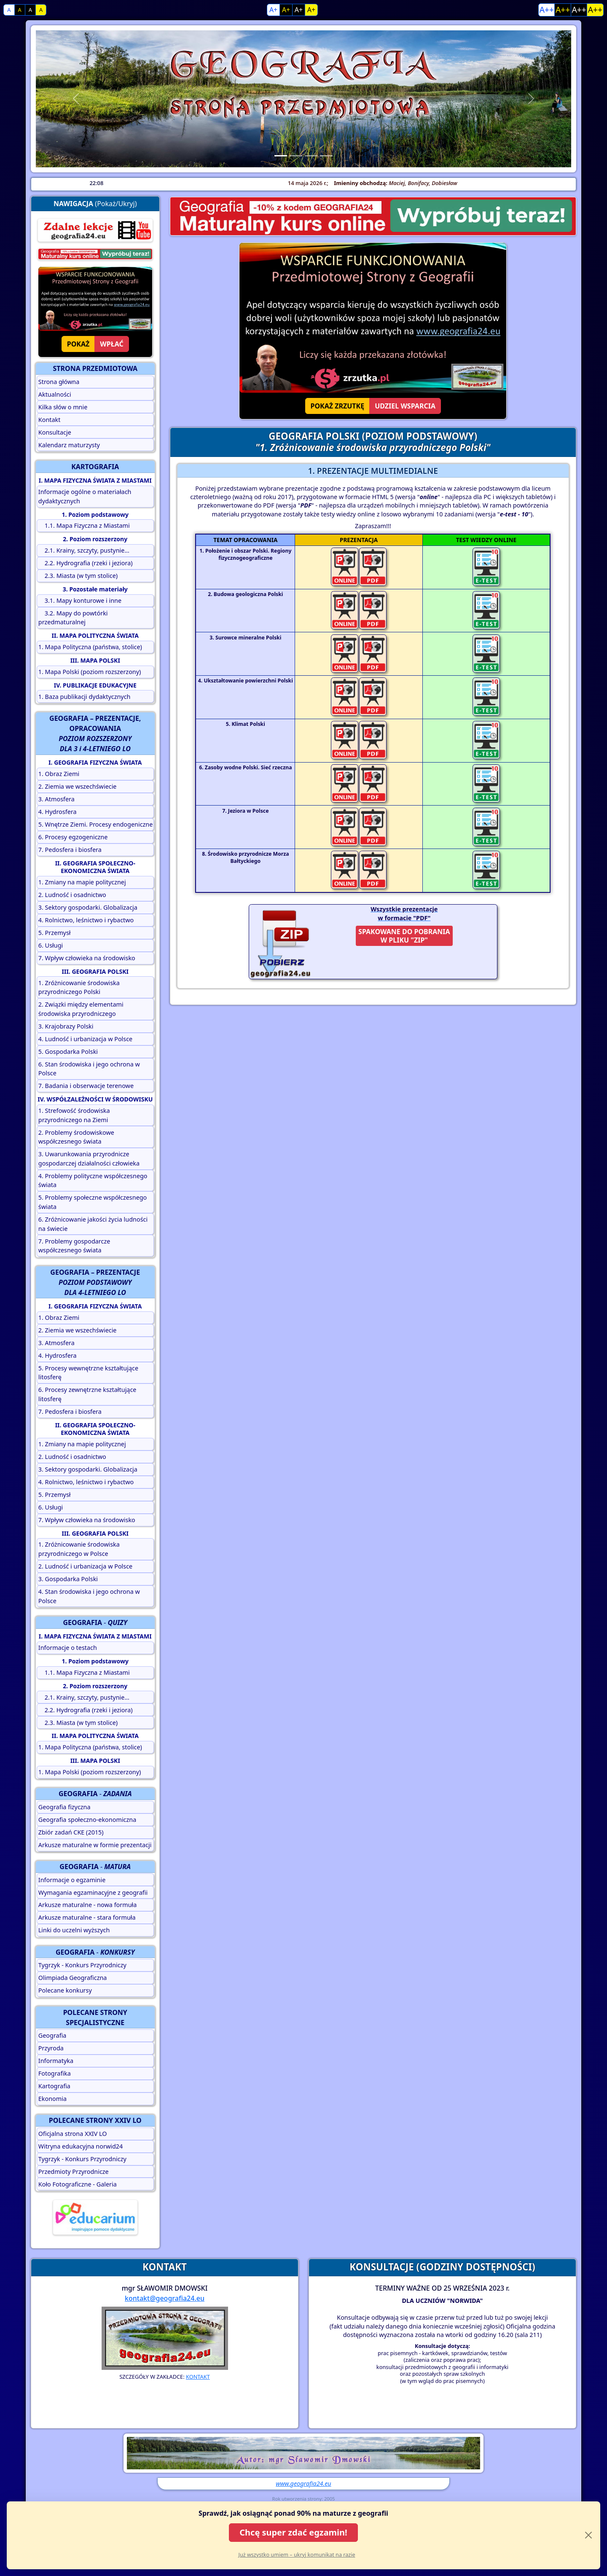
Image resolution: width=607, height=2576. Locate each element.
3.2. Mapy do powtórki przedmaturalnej (73, 617)
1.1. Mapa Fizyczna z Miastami (84, 525)
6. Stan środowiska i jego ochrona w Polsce (89, 1068)
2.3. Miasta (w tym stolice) (78, 576)
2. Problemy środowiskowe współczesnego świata (76, 1137)
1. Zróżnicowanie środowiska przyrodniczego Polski (79, 987)
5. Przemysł (54, 933)
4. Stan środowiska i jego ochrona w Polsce (89, 1596)
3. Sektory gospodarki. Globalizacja (87, 907)
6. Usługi (50, 945)
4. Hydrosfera (57, 812)
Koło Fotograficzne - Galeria (77, 2184)
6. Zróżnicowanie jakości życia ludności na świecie (93, 1224)
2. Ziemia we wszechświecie (77, 786)
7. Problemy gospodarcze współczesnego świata (74, 1245)
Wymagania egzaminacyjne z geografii (93, 1892)
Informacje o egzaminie (72, 1880)
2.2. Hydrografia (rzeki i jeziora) (85, 563)
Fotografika (54, 2073)
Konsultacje (54, 432)
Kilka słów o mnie (63, 407)
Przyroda (51, 2048)
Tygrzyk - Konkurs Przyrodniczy (82, 1965)
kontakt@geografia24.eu (164, 2298)
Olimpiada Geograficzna (72, 1978)
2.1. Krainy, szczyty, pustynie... (83, 550)
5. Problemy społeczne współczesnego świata (92, 1202)
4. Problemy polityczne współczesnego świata (93, 1180)
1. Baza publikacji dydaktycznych (84, 697)
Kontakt (49, 420)
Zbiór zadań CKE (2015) (71, 1832)
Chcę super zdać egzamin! (293, 2532)
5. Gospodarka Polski (68, 1052)
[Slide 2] (296, 156)
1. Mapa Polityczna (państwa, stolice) (90, 647)
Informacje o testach (67, 1648)
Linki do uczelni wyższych (74, 1930)
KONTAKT (198, 2376)
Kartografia (54, 2086)
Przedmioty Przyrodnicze (73, 2172)
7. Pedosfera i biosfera (70, 850)
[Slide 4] (326, 156)
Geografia (52, 2035)
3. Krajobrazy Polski (66, 1026)
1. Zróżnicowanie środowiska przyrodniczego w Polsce (79, 1549)
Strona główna (58, 382)
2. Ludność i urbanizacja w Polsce (85, 1566)
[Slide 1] (280, 156)
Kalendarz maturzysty (69, 445)
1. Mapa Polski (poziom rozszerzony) (89, 672)
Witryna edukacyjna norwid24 (80, 2146)
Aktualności (54, 394)
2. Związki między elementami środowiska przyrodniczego (81, 1009)
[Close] (588, 2535)
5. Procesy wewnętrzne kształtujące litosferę (88, 1372)
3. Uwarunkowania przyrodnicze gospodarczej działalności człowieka (89, 1158)
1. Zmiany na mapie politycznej (82, 882)
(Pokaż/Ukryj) (95, 203)
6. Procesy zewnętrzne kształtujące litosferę (87, 1394)
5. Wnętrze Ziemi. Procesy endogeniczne (95, 824)
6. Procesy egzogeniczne (73, 837)
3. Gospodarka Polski (68, 1579)
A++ (547, 9)
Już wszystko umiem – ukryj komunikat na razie (296, 2554)
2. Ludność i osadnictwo (72, 895)
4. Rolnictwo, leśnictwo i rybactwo (86, 920)
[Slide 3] (311, 156)
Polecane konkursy (65, 1990)
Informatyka (55, 2061)
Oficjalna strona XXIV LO (72, 2134)
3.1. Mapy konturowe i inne (79, 600)
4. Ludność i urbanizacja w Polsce (85, 1039)
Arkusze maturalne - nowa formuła (87, 1905)
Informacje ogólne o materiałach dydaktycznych (85, 496)
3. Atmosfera (56, 799)
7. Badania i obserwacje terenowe (86, 1086)
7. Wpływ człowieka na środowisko (86, 958)
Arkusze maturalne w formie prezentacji (95, 1845)
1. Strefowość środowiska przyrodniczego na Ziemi (74, 1115)
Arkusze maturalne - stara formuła (87, 1917)
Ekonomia (52, 2099)
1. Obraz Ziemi (58, 774)
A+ (273, 9)
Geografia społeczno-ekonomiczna (87, 1820)
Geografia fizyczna (64, 1807)
